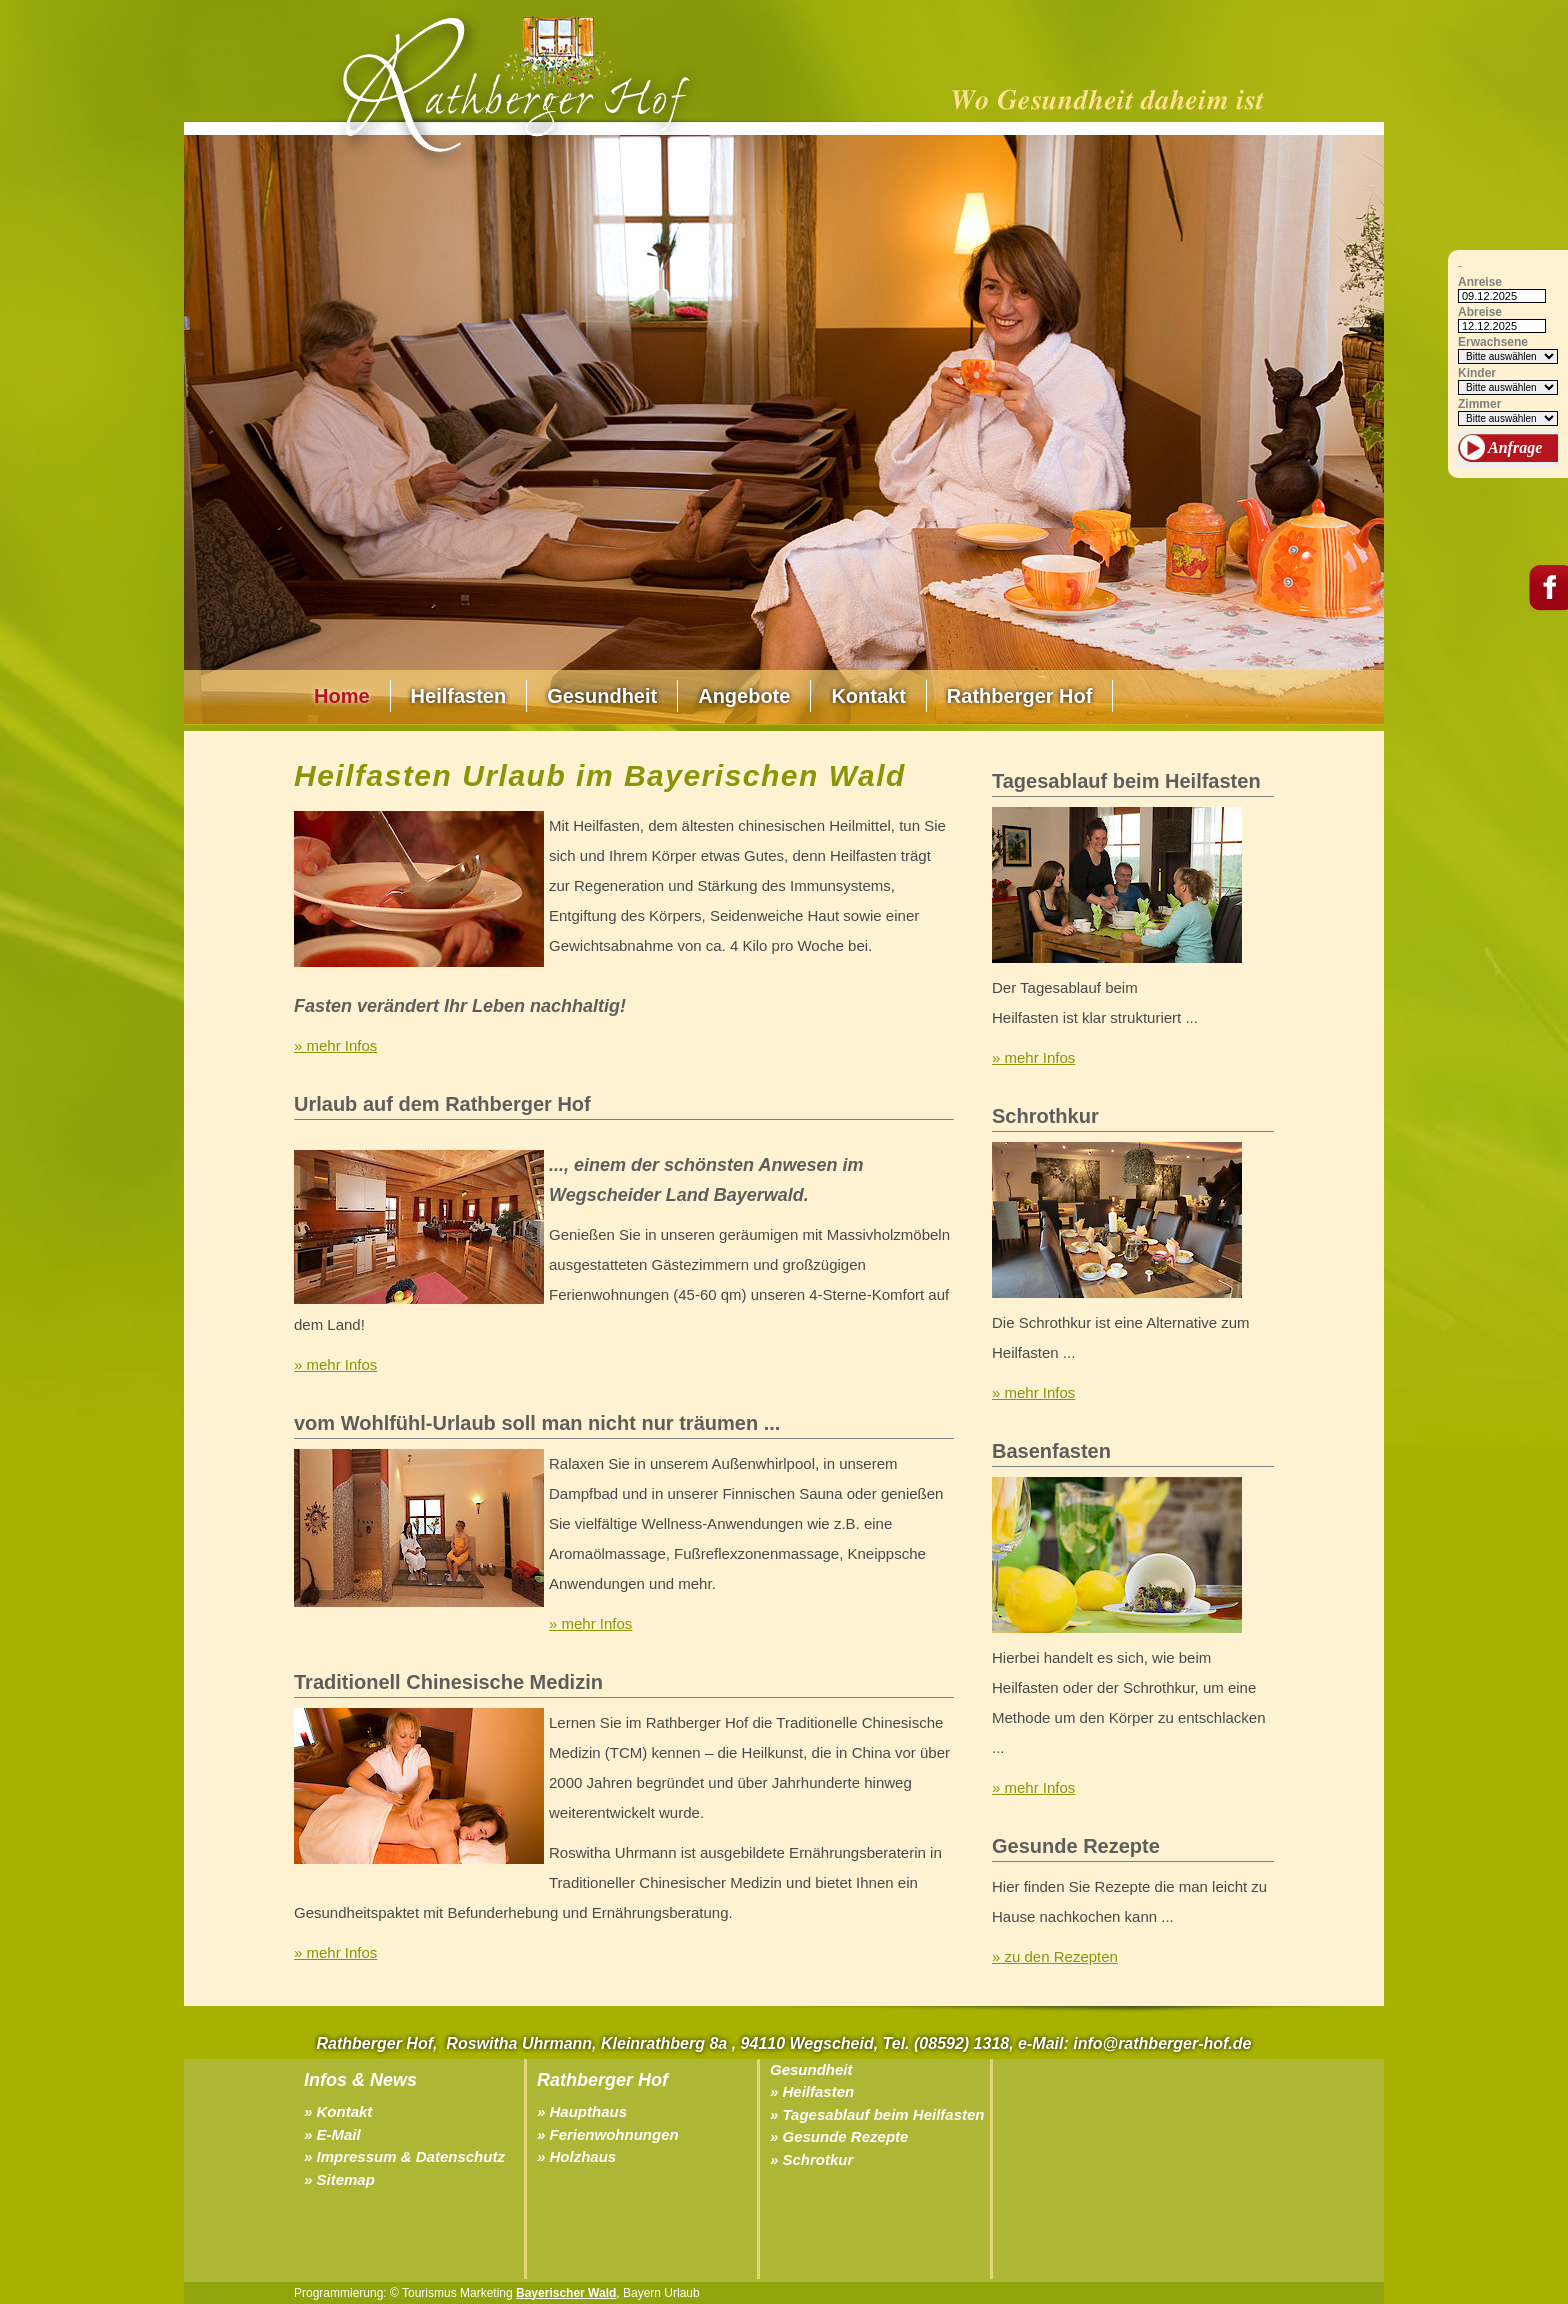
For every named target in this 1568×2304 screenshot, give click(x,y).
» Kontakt (338, 2111)
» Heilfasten (812, 2091)
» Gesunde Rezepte (839, 2136)
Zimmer (1479, 404)
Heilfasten (459, 696)
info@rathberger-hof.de (1162, 2043)
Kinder (1477, 373)
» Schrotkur (811, 2159)
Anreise (1480, 282)
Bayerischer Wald (566, 2293)
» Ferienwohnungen (608, 2134)
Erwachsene (1493, 342)
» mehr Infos (335, 1045)
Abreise (1480, 312)
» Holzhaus (576, 2156)
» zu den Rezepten (1055, 1956)
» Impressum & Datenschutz (404, 2156)
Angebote (744, 696)
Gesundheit (602, 696)
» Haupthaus (582, 2111)
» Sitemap (339, 2179)
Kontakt (868, 696)
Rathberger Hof (1020, 696)
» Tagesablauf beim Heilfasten (877, 2114)
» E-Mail (332, 2134)
